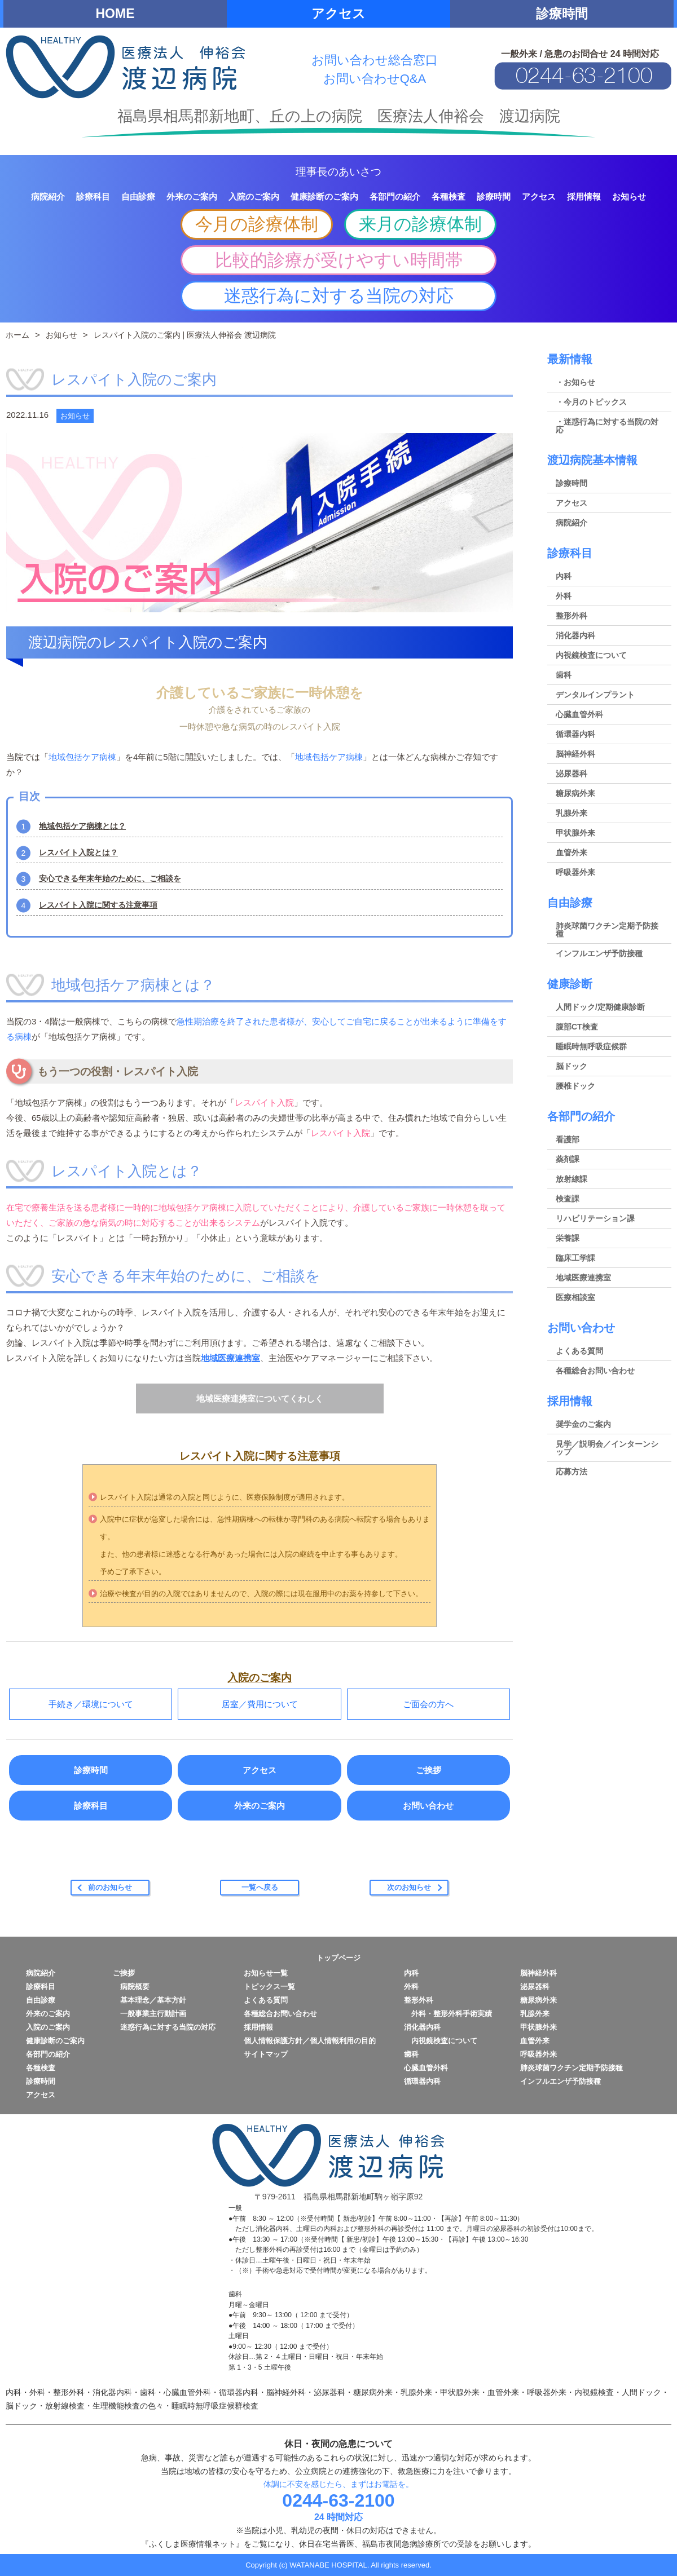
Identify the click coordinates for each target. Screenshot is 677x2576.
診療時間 (562, 13)
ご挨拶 (428, 1770)
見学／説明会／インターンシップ (607, 1447)
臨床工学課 (575, 1257)
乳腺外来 (571, 813)
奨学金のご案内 (583, 1424)
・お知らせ (575, 382)
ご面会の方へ (428, 1704)
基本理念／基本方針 (149, 2000)
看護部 (567, 1139)
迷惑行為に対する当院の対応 (339, 296)
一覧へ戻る (259, 1887)
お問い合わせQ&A (374, 79)
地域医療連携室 (230, 1358)
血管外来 (571, 852)
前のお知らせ (110, 1887)
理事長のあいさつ (338, 172)
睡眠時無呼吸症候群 (591, 1046)
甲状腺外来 (575, 832)
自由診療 (569, 902)
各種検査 (40, 2068)
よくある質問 (579, 1350)
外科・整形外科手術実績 (448, 2013)
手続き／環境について (91, 1704)
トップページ (338, 1958)
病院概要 (131, 1986)
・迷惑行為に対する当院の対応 (607, 425)
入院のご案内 (48, 2027)
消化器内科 (575, 635)
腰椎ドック (575, 1085)
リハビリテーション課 (595, 1218)
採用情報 (569, 1401)
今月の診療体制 (256, 224)
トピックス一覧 (269, 1986)
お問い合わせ (428, 1805)
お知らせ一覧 (266, 1973)
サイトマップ (266, 2054)
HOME (115, 13)
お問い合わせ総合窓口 (374, 60)
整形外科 (571, 615)
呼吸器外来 (575, 872)
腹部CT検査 (577, 1026)
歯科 (564, 674)
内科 (564, 576)
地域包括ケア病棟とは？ (82, 825)
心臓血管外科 (579, 714)
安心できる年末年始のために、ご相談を (110, 878)
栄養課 (567, 1238)
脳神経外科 (575, 753)
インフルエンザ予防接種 (599, 953)
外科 (564, 595)
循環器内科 (575, 734)
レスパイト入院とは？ (78, 852)
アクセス (338, 13)
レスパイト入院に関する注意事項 (98, 904)
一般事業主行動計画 (149, 2013)
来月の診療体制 (420, 224)
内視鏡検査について (591, 655)
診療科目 (91, 1805)
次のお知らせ (409, 1887)
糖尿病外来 (575, 793)
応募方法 (571, 1471)
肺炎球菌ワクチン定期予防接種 (607, 929)
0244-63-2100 (338, 2500)
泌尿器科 (571, 773)
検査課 (567, 1198)
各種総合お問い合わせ (595, 1370)
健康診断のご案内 (55, 2040)
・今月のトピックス (591, 401)
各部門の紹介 (581, 1116)
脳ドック (571, 1066)
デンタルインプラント (595, 694)
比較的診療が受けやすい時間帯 (339, 260)
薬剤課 (567, 1159)
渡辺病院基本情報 (592, 460)
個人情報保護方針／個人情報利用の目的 (310, 2040)
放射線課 (571, 1178)
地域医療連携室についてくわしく (259, 1398)
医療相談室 (575, 1297)
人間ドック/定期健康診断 (600, 1006)
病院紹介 (571, 522)
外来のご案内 (259, 1805)
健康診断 (569, 984)
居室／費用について (260, 1704)
